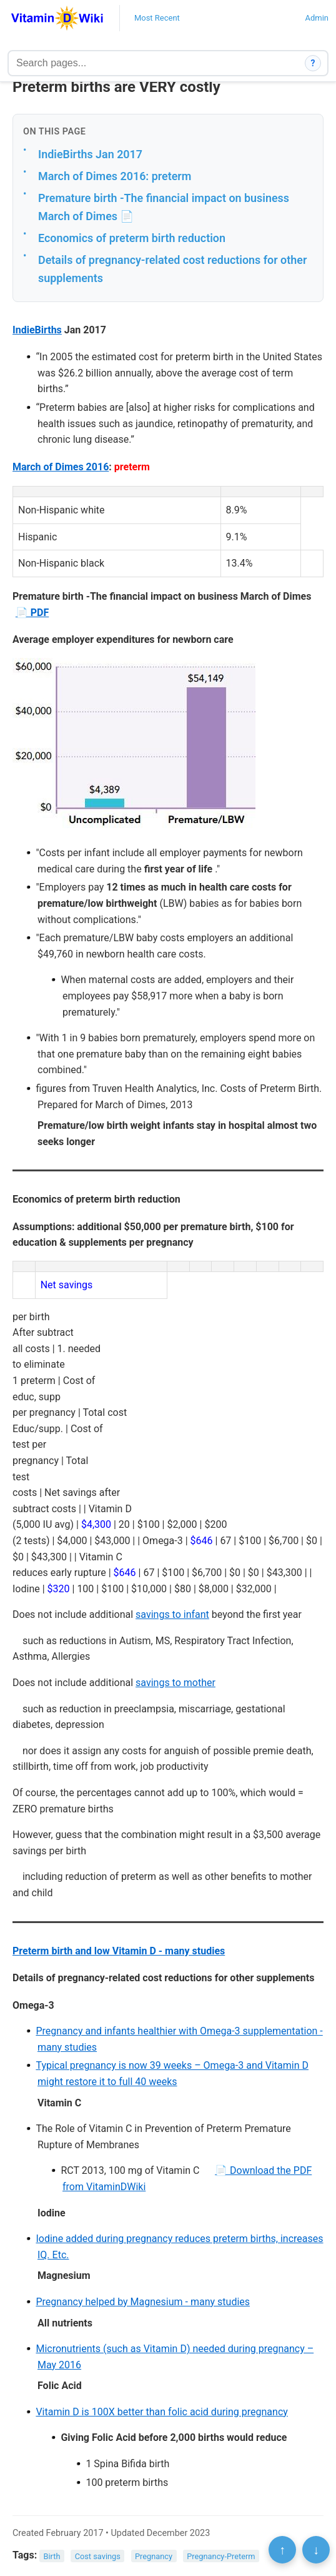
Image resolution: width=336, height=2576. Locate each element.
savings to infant (172, 1614)
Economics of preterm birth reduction (131, 238)
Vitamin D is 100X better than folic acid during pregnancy (161, 2412)
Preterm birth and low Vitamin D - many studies (118, 1951)
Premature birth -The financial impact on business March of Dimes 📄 (163, 207)
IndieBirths (37, 330)
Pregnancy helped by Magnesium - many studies (143, 2302)
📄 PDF (32, 613)
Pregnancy (153, 2555)
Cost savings (98, 2555)
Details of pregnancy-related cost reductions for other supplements (172, 269)
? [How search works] (313, 63)
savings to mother (175, 1683)
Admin (317, 18)
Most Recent (157, 18)
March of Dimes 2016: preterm (114, 176)
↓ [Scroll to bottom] (316, 2550)
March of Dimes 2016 (60, 467)
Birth (52, 2555)
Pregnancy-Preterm (221, 2555)
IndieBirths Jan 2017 (90, 154)
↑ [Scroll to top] (282, 2550)
